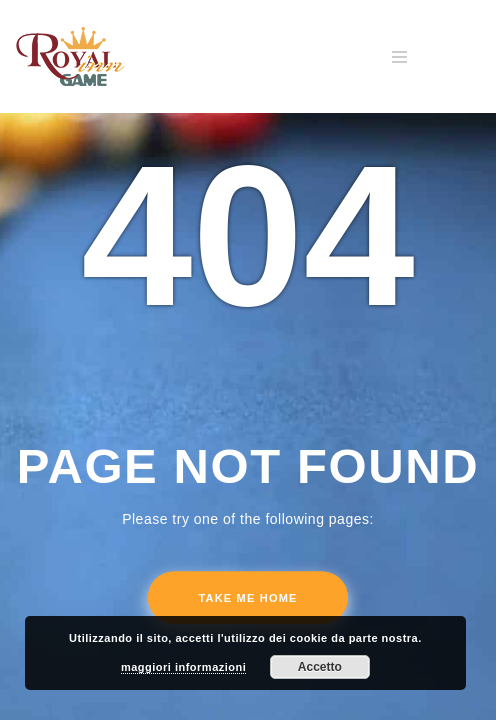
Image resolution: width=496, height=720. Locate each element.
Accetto (320, 667)
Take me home (247, 598)
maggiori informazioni (183, 667)
